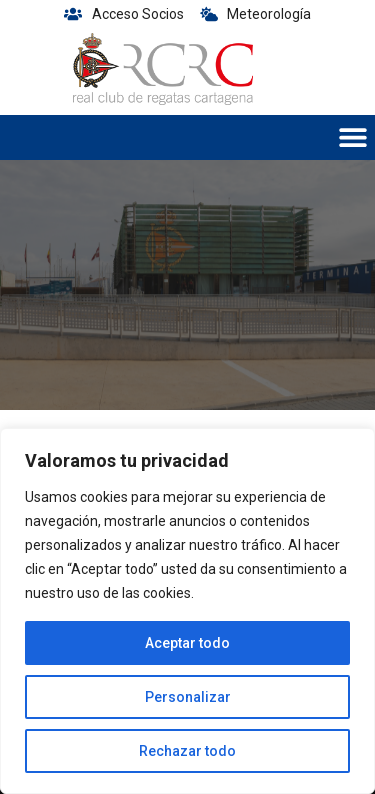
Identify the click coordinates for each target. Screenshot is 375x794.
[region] (187, 611)
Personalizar (188, 697)
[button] (352, 137)
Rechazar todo (187, 751)
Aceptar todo (187, 643)
